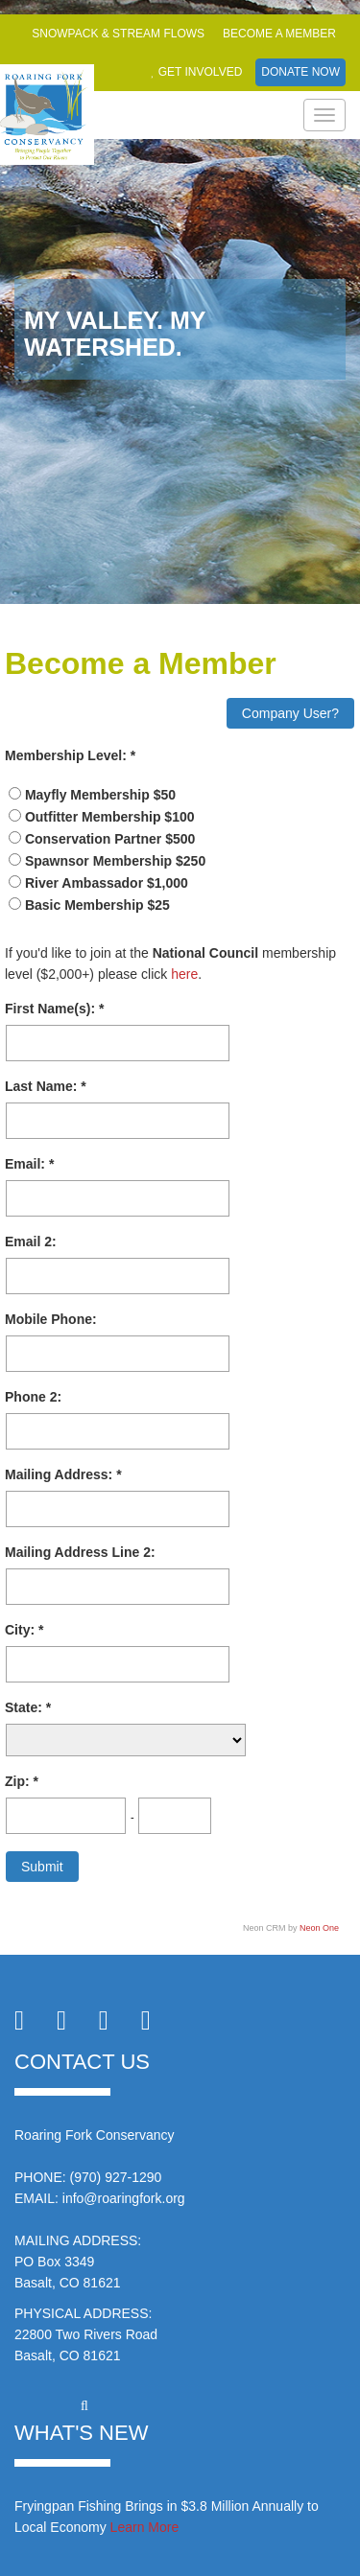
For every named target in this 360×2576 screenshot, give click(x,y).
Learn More (145, 2527)
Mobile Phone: (51, 1319)
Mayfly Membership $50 (100, 794)
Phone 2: (33, 1396)
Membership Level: (68, 755)
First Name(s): (52, 1008)
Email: (27, 1164)
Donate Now (300, 72)
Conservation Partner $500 (110, 839)
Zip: (19, 1781)
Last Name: (43, 1086)
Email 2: (31, 1241)
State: (25, 1707)
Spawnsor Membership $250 (115, 861)
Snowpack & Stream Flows (118, 33)
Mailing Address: (60, 1474)
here (184, 974)
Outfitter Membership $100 (110, 816)
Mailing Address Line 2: (80, 1552)
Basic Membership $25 (97, 905)
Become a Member (279, 33)
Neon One (319, 1928)
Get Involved (196, 72)
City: (21, 1629)
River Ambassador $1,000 (106, 883)
